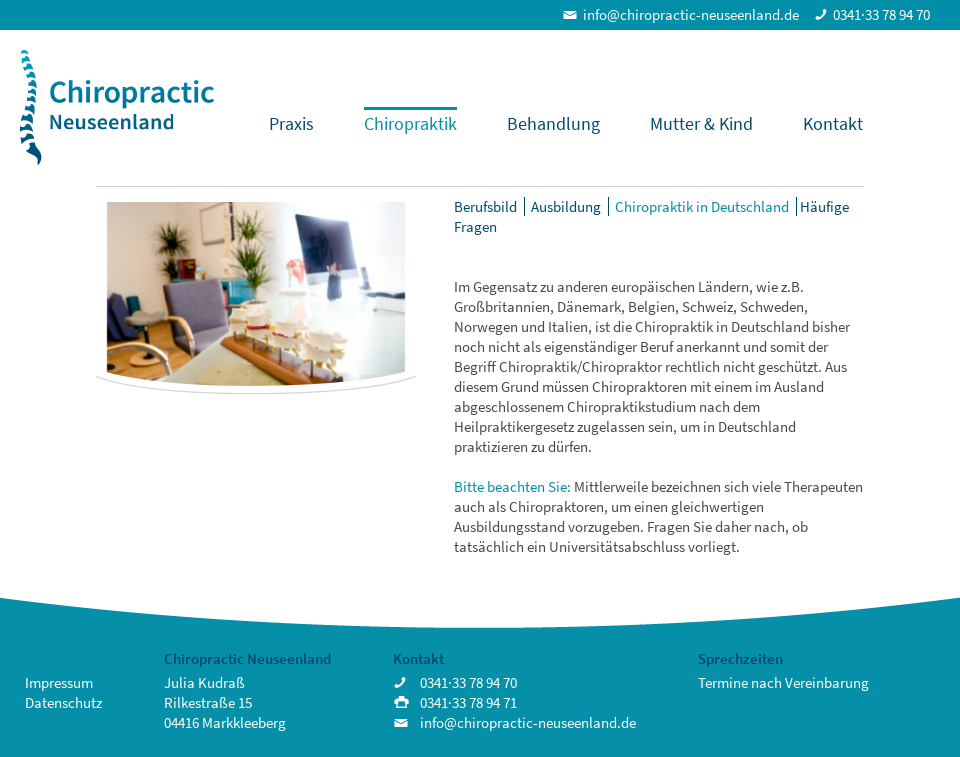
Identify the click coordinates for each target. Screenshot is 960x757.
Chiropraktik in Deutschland (702, 206)
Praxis (291, 123)
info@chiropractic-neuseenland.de (691, 14)
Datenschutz (63, 702)
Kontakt (833, 123)
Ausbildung (566, 206)
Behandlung (553, 123)
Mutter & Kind (701, 123)
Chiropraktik (410, 123)
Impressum (59, 682)
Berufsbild (485, 206)
